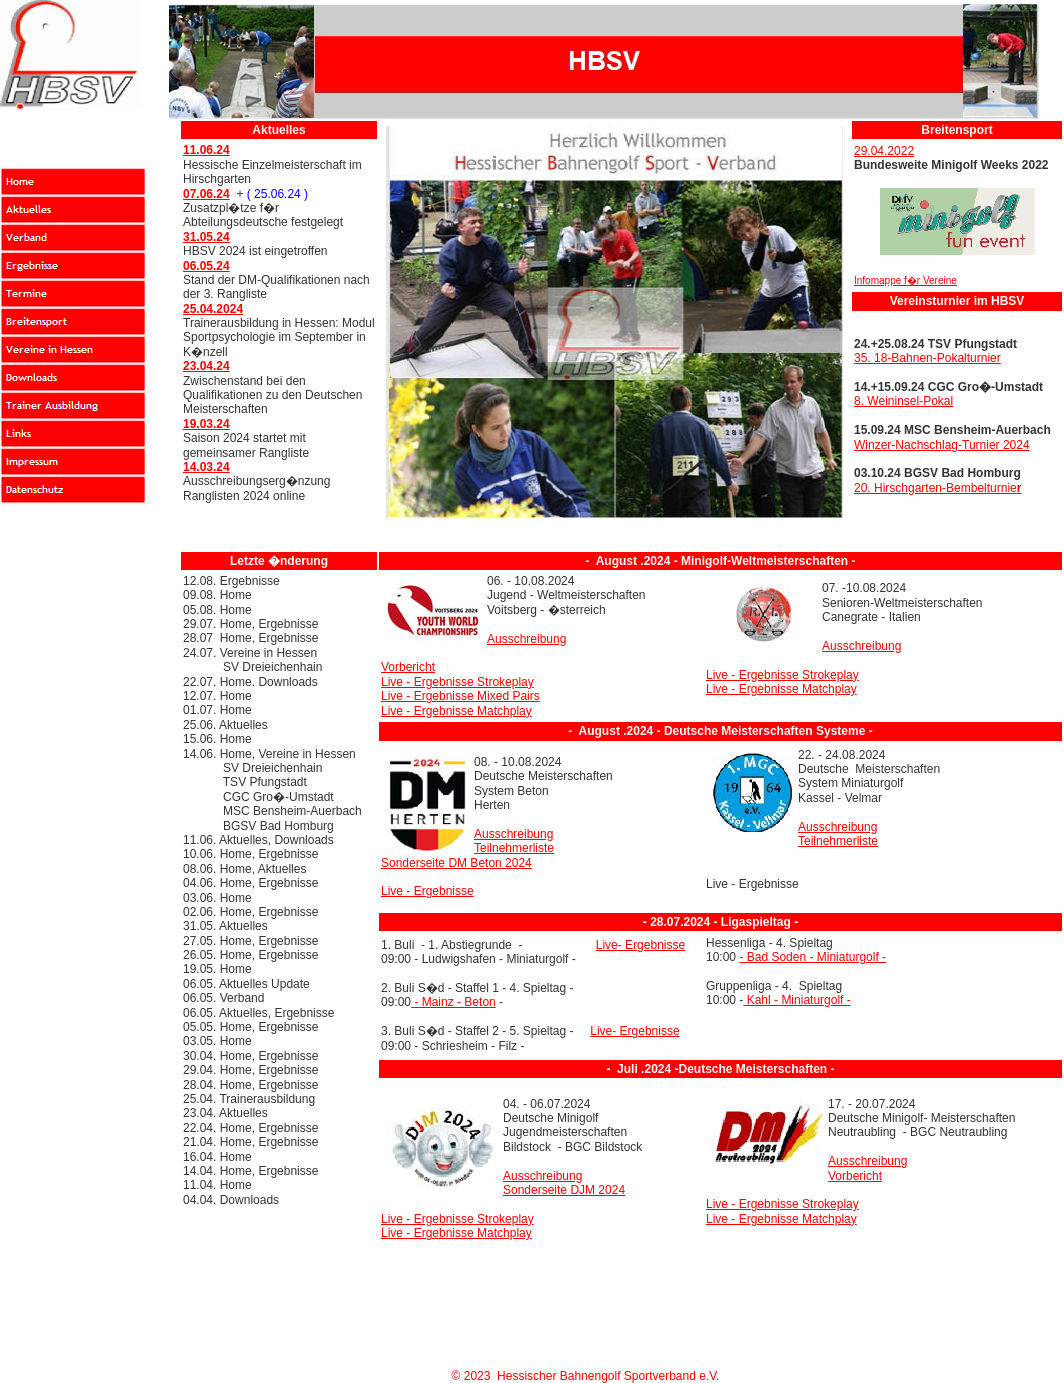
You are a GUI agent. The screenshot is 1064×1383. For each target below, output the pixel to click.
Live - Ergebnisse (427, 891)
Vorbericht (408, 667)
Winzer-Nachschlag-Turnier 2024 (942, 445)
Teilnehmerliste (514, 848)
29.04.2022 (884, 151)
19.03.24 (206, 424)
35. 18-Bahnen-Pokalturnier (927, 358)
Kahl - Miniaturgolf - (796, 1000)
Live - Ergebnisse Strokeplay (457, 682)
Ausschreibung (526, 639)
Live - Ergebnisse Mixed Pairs (460, 696)
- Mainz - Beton (453, 1002)
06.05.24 (206, 266)
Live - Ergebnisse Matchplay (456, 711)
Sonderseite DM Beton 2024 (456, 863)
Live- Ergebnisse (640, 945)
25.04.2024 (213, 309)
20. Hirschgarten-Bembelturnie (937, 488)
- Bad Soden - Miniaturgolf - (812, 957)
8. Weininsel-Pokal (903, 401)
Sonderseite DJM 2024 (564, 1190)
